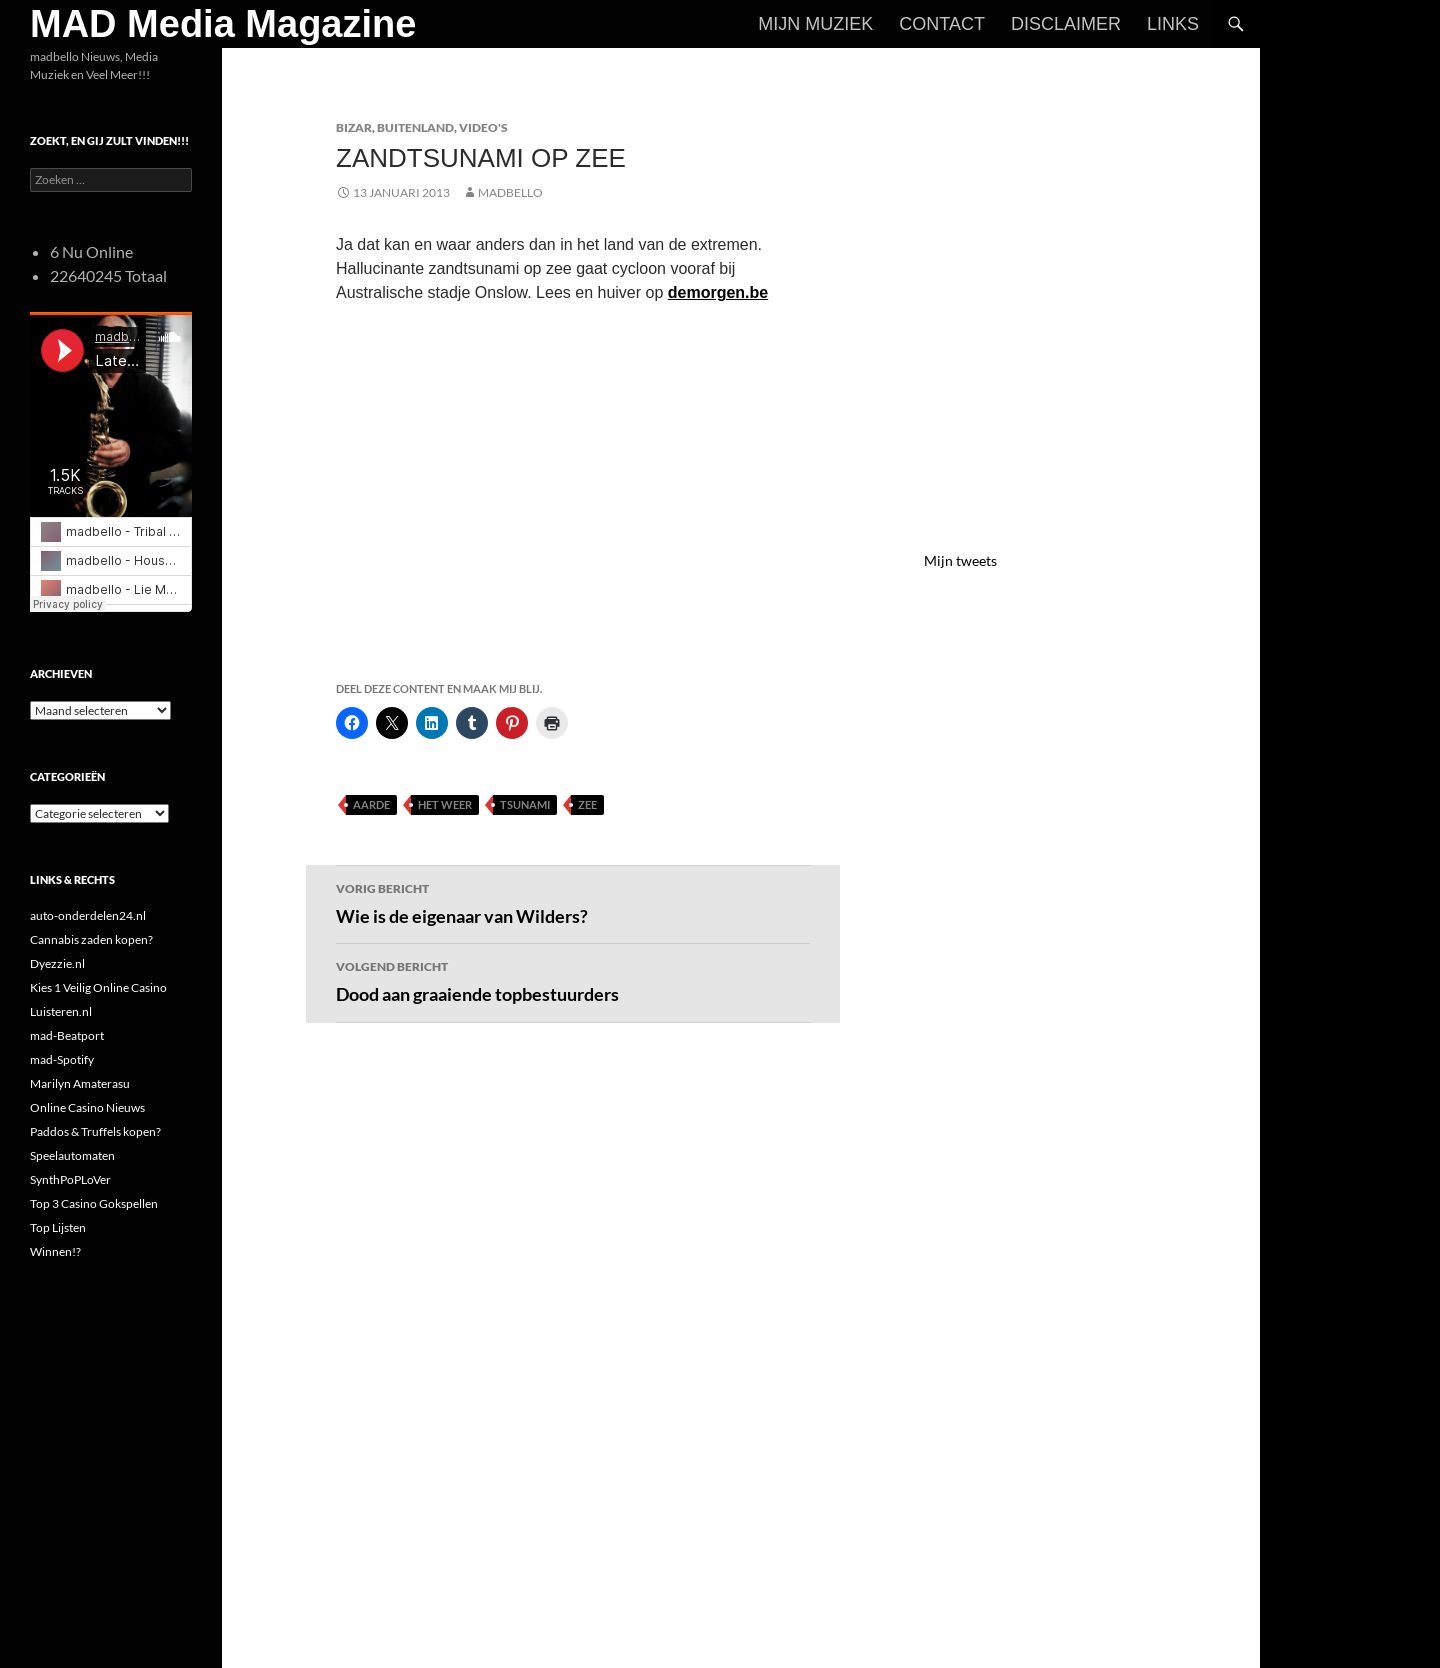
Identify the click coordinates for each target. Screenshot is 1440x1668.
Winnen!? (55, 1251)
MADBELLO (510, 192)
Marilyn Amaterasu (80, 1083)
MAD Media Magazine (223, 24)
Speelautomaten (72, 1155)
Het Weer (445, 804)
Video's (483, 127)
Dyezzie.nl (57, 963)
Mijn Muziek (815, 24)
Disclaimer (1066, 24)
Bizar (354, 127)
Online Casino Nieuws (87, 1107)
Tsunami (525, 804)
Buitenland (415, 127)
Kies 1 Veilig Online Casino (98, 987)
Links (1173, 24)
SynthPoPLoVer (70, 1179)
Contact (942, 24)
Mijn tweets (960, 560)
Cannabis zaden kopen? (91, 939)
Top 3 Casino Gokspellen (94, 1203)
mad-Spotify (62, 1059)
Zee (587, 804)
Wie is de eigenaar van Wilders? (573, 902)
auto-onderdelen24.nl (88, 915)
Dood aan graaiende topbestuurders (573, 980)
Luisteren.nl (61, 1011)
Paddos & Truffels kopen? (95, 1131)
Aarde (371, 804)
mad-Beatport (67, 1035)
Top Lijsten (58, 1227)
